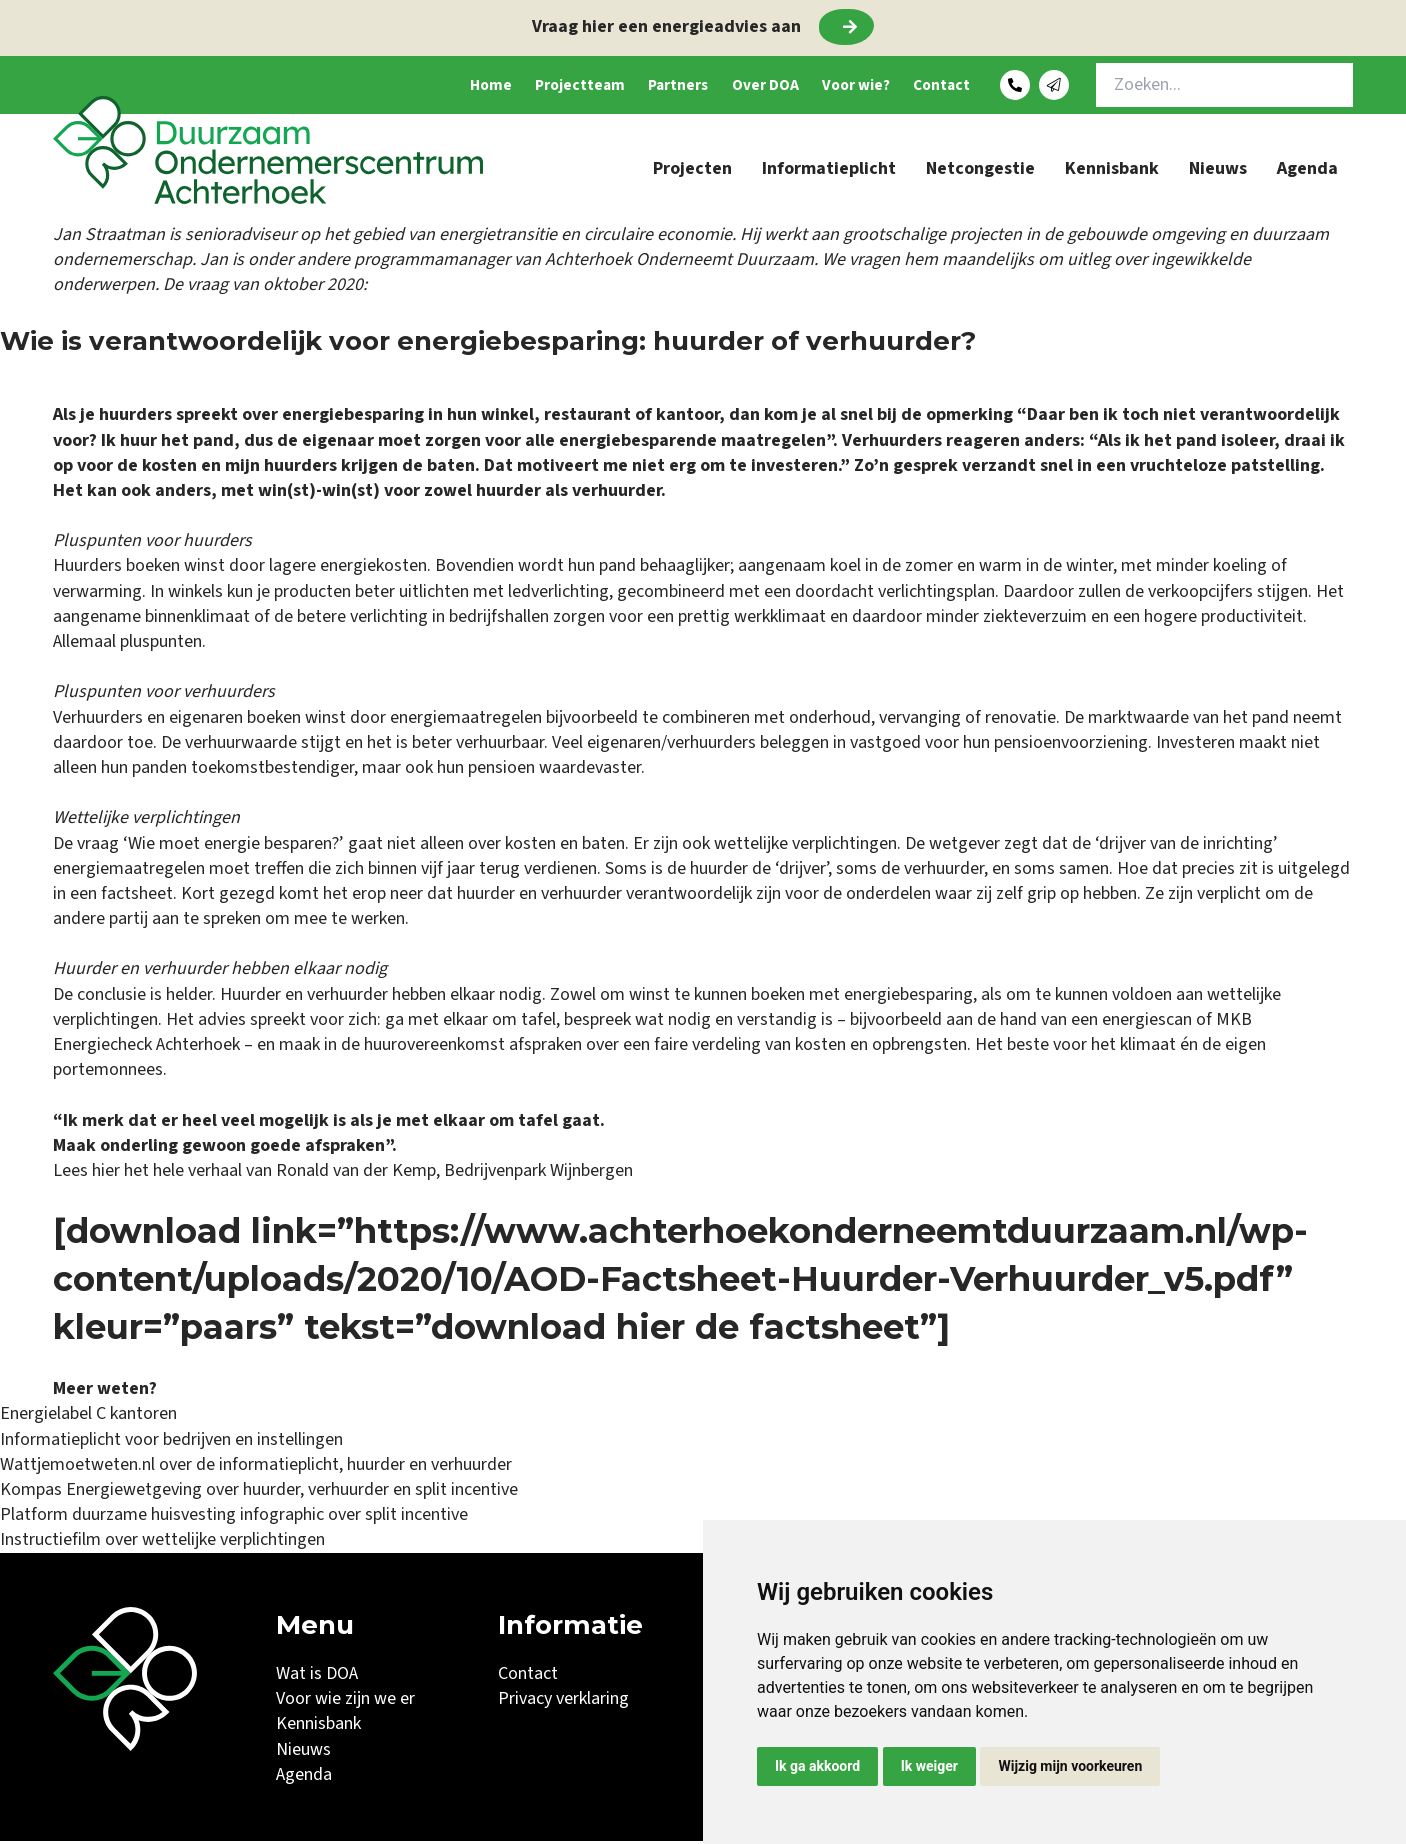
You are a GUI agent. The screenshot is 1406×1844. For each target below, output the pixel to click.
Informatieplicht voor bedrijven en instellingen (171, 1442)
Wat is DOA (317, 1676)
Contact (922, 86)
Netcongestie (980, 171)
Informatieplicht (829, 171)
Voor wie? (820, 86)
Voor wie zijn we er (345, 1701)
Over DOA (712, 86)
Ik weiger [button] (929, 1766)
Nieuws (1218, 171)
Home (389, 86)
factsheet (137, 896)
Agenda (1307, 171)
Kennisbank (1112, 171)
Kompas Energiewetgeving (101, 1492)
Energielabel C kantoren (88, 1416)
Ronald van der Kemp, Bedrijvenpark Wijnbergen (452, 1173)
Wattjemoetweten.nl (77, 1467)
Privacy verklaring (563, 1701)
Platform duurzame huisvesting (118, 1517)
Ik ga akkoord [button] (817, 1766)
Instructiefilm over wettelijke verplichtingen (162, 1542)
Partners (609, 86)
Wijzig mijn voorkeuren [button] (1070, 1766)
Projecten (692, 171)
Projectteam (494, 86)
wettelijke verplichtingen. (807, 846)
